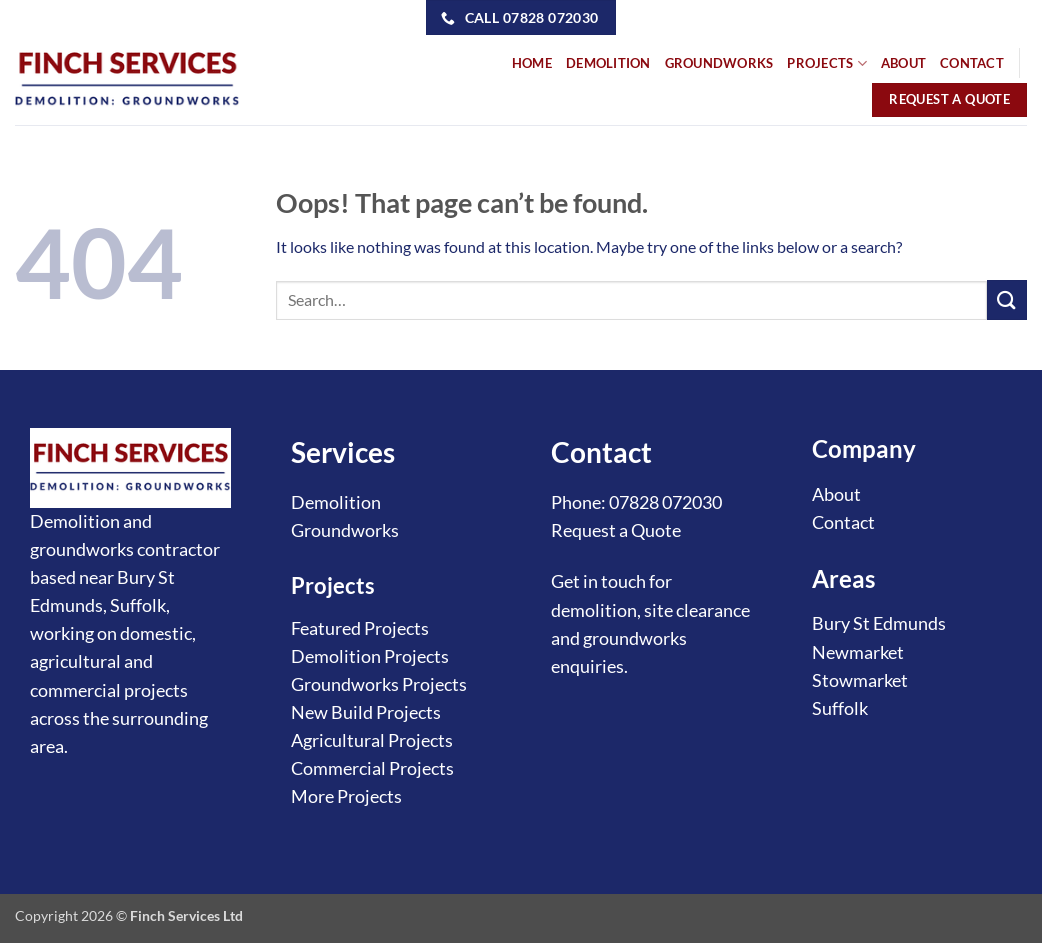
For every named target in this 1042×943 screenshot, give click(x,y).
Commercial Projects (372, 768)
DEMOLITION (608, 63)
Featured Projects (360, 628)
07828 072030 (665, 502)
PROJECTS (827, 63)
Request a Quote (616, 530)
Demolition (336, 502)
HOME (532, 63)
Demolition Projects (370, 656)
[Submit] (1007, 299)
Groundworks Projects (379, 684)
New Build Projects (366, 712)
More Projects (346, 796)
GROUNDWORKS (719, 63)
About (836, 494)
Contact (843, 522)
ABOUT (903, 63)
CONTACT (972, 63)
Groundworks (345, 530)
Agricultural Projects (372, 740)
